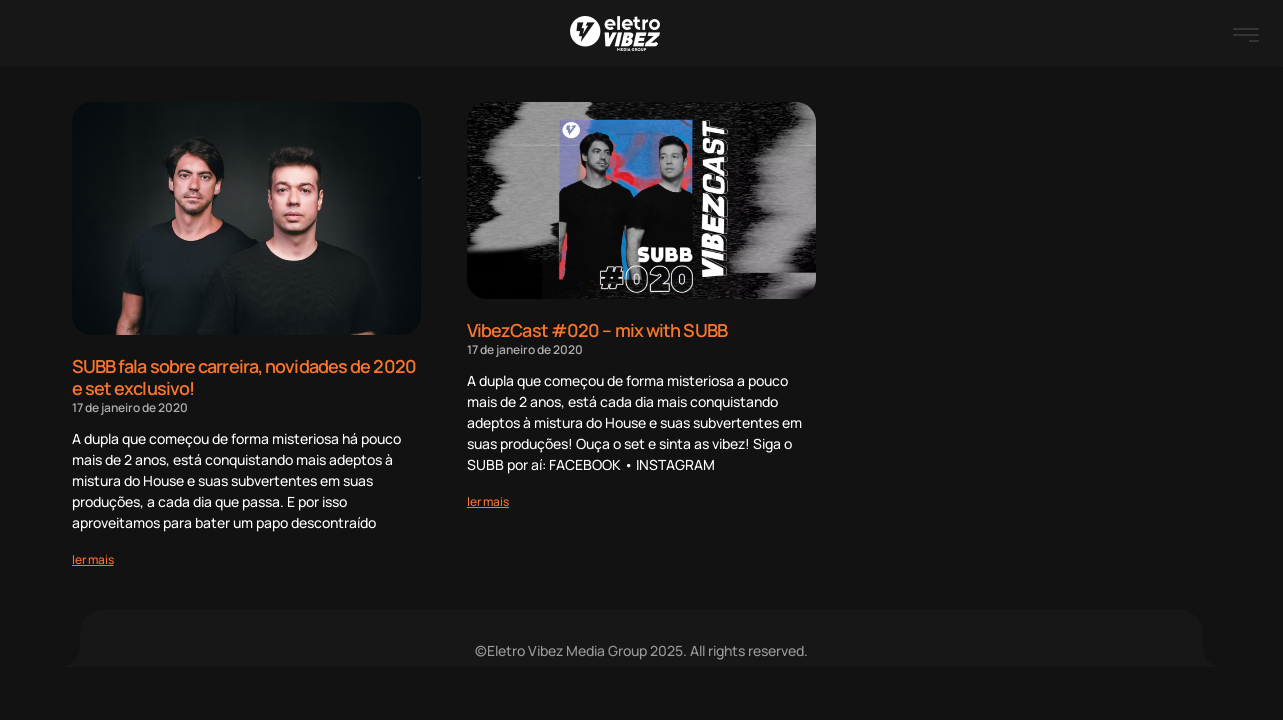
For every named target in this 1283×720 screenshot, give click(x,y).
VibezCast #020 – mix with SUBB (597, 330)
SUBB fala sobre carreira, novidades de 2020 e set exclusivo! (244, 377)
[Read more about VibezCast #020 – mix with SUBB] (488, 501)
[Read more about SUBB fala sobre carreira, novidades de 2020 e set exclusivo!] (93, 559)
